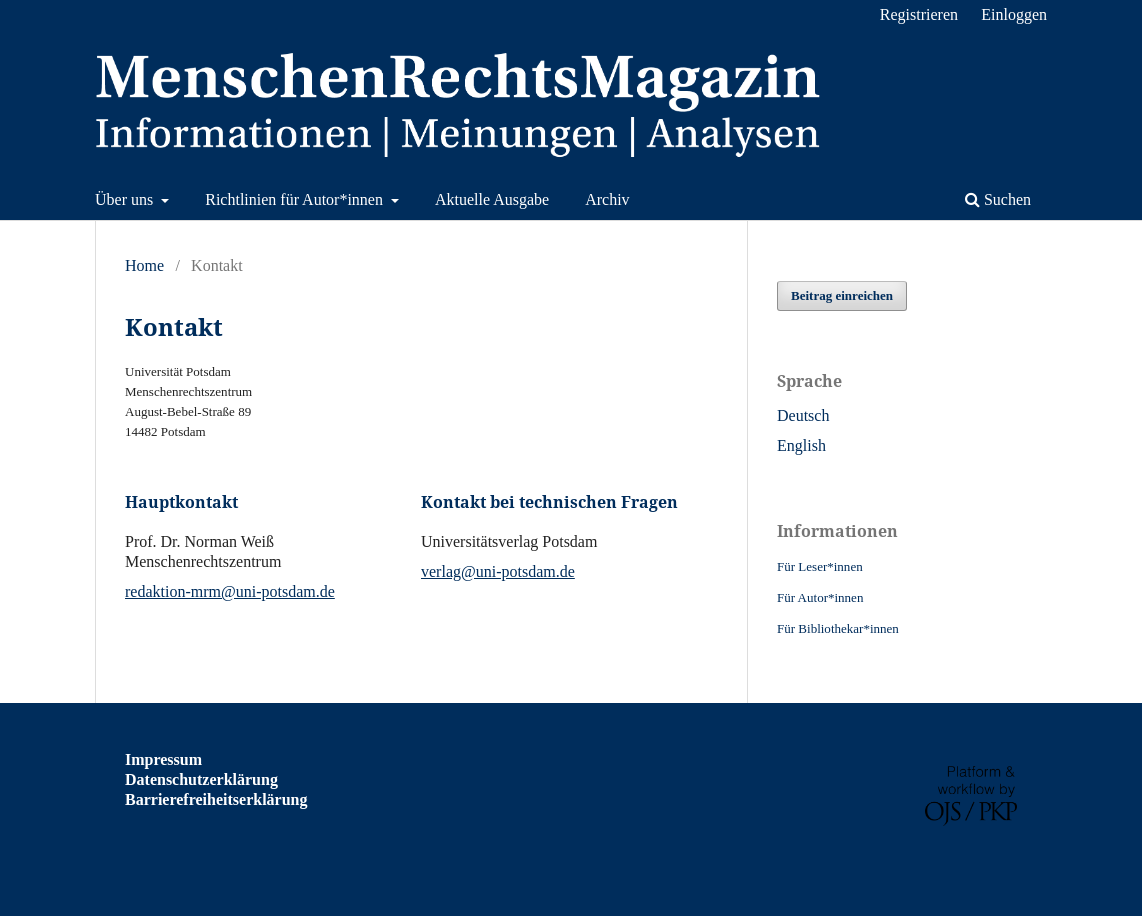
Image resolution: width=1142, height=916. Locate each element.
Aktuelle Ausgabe (492, 199)
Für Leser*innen (820, 566)
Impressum (163, 759)
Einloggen (1014, 14)
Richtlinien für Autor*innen (296, 199)
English (801, 445)
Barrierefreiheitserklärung (216, 799)
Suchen (998, 199)
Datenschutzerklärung (201, 779)
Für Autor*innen (820, 597)
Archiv (607, 199)
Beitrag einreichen (842, 295)
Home (144, 265)
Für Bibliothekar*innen (838, 628)
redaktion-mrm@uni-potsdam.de (230, 591)
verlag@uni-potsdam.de (498, 571)
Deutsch (803, 415)
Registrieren (919, 14)
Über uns (126, 199)
